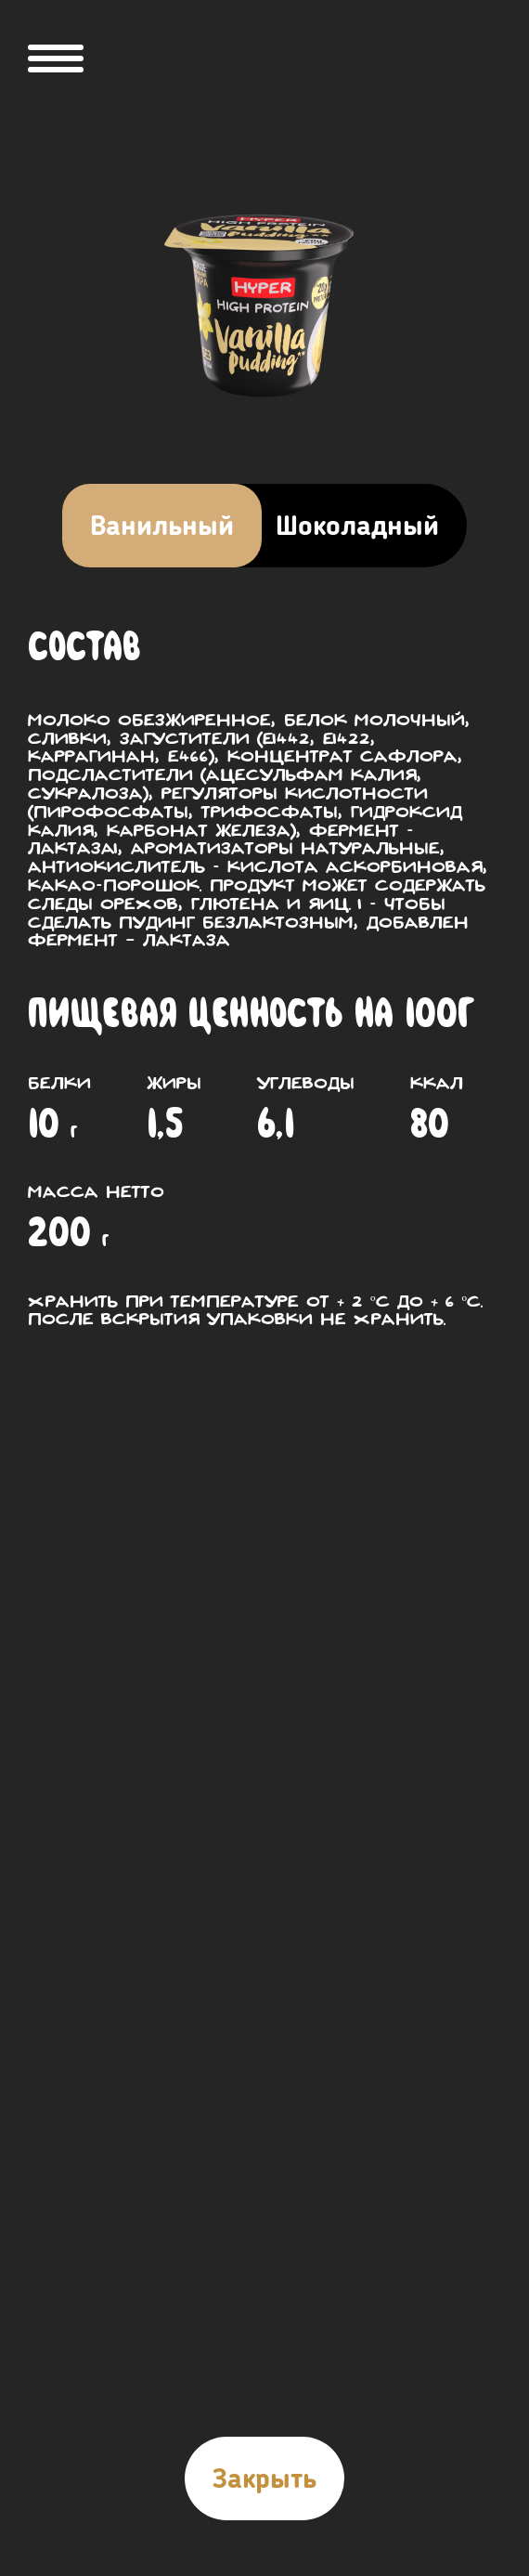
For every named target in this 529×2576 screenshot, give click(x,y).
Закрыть (264, 2478)
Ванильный (162, 526)
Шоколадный (357, 526)
